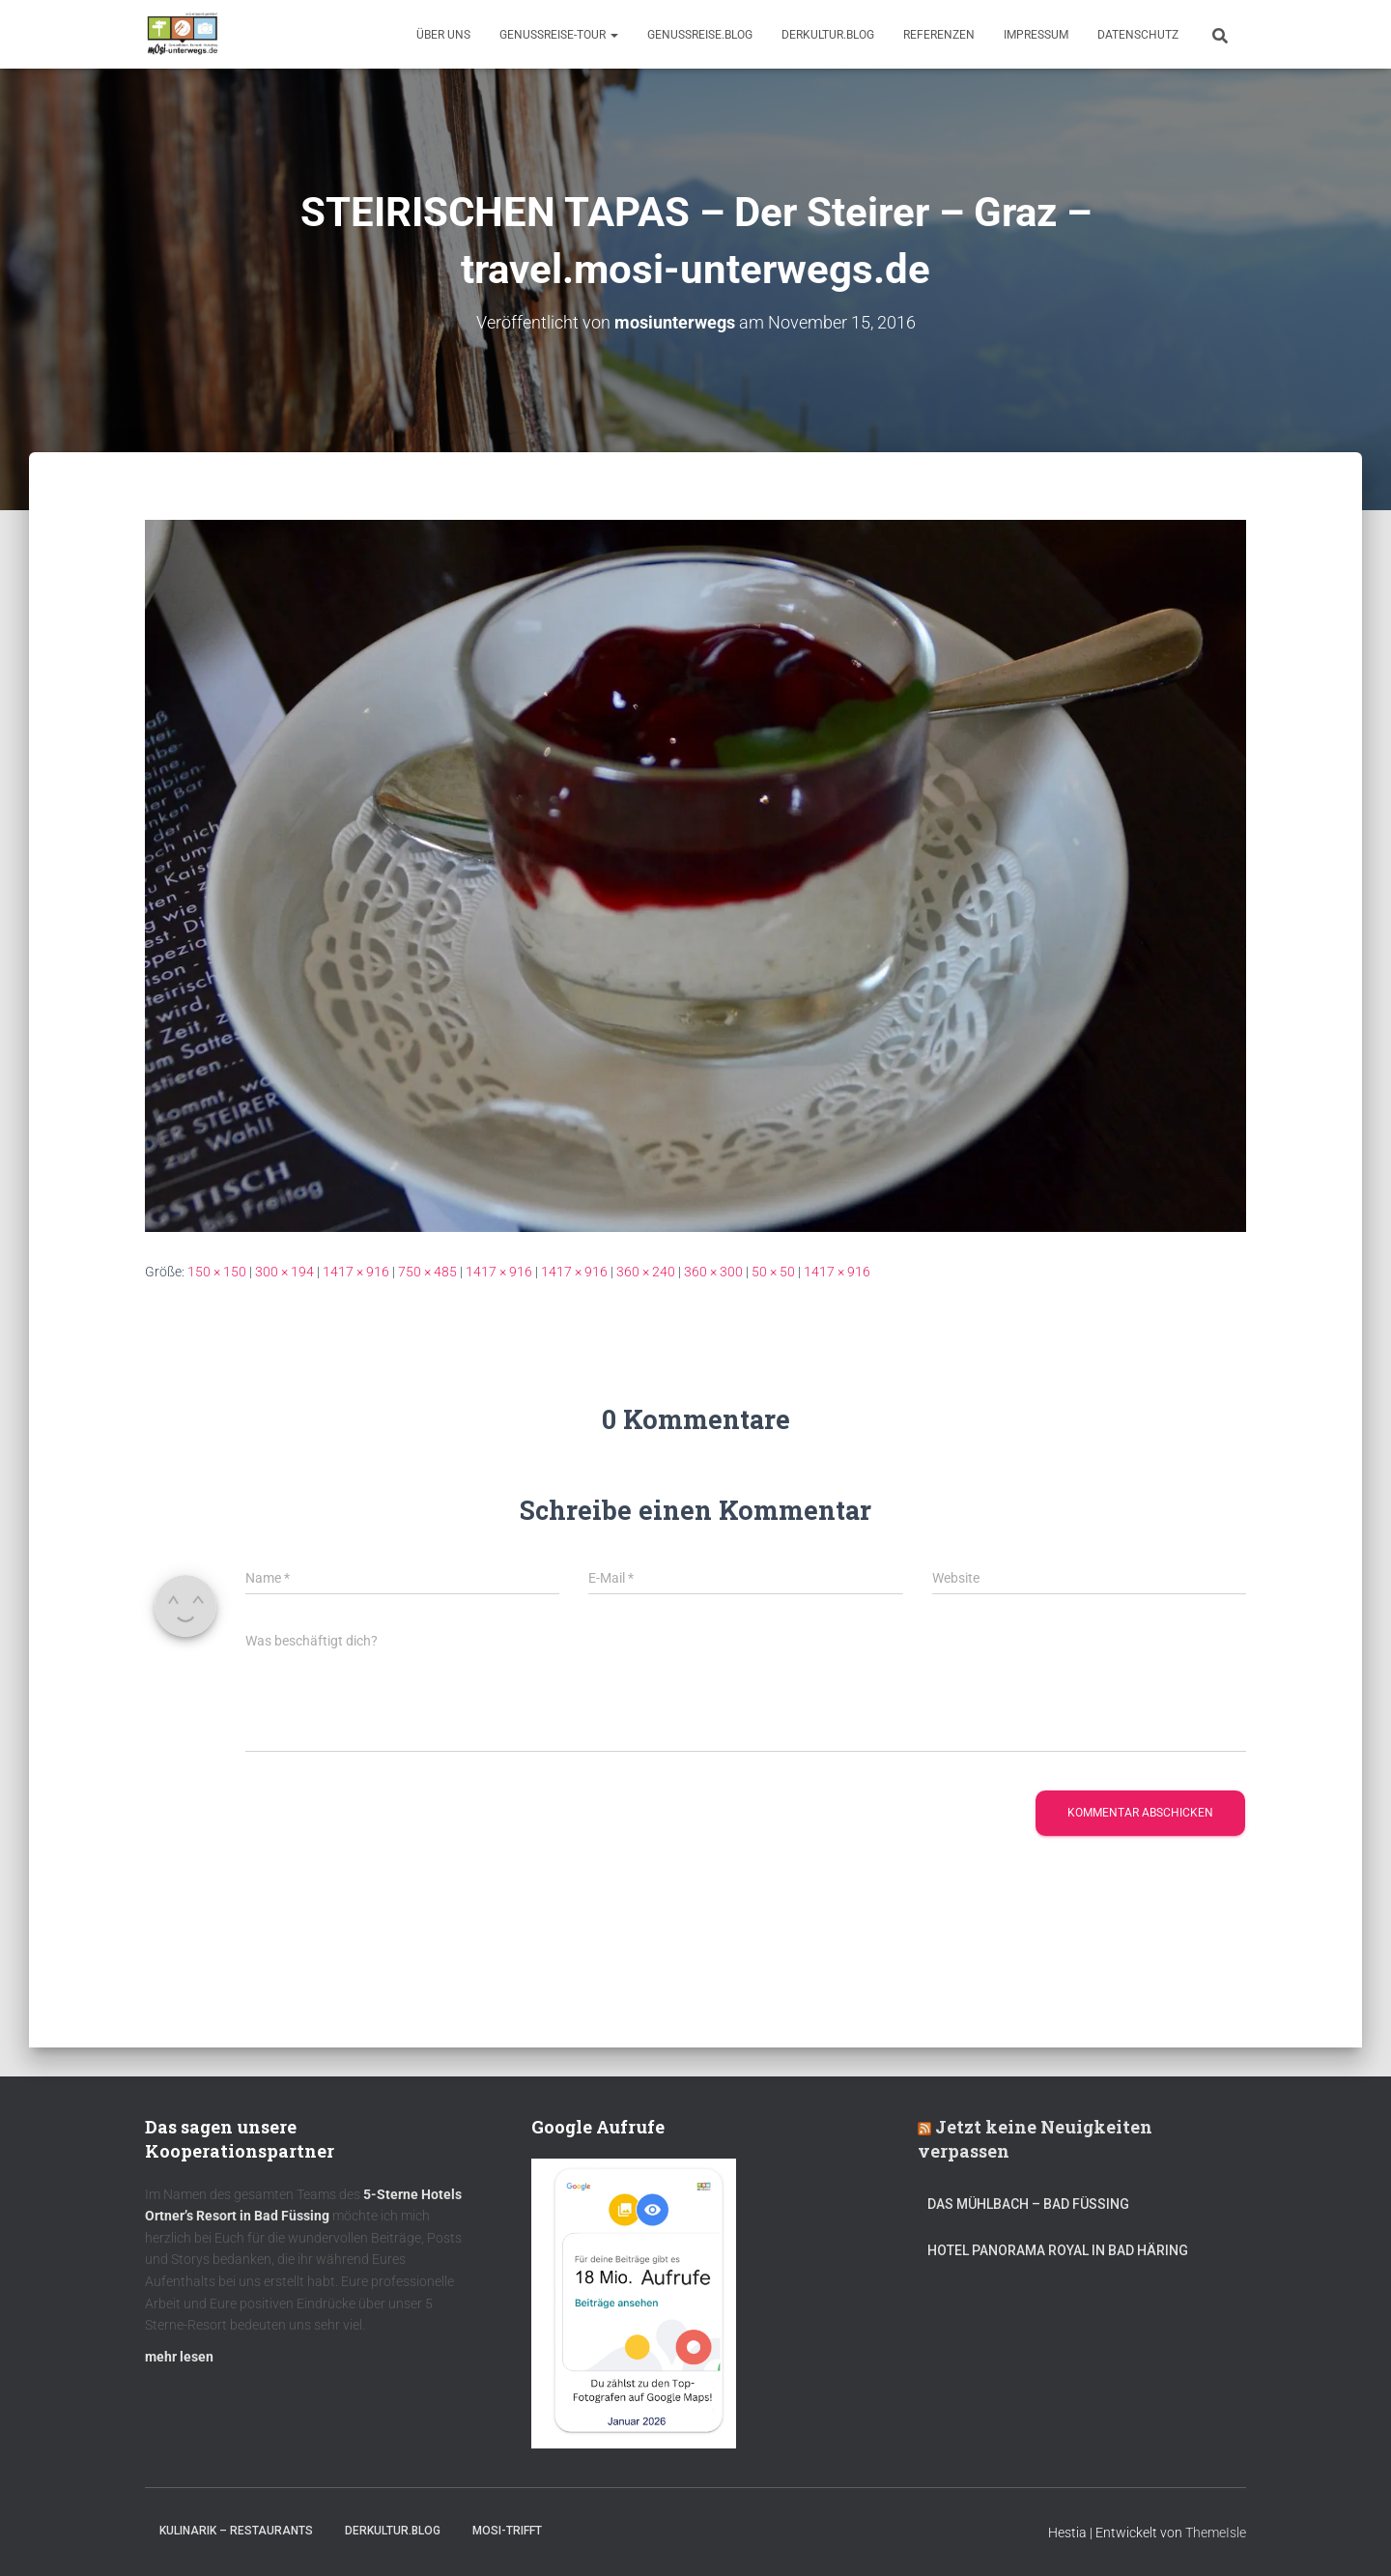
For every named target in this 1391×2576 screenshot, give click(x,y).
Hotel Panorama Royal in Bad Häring (1057, 2250)
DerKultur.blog (827, 35)
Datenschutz (1137, 35)
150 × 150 (216, 1271)
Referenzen (939, 35)
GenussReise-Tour (558, 35)
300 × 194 (284, 1271)
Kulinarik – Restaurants (236, 2530)
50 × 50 (773, 1271)
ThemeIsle (1215, 2532)
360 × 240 (645, 1271)
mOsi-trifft (507, 2530)
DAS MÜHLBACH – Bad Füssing (1028, 2204)
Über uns (443, 35)
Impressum (1036, 35)
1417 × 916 (356, 1271)
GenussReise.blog (699, 35)
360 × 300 (713, 1271)
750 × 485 (427, 1271)
